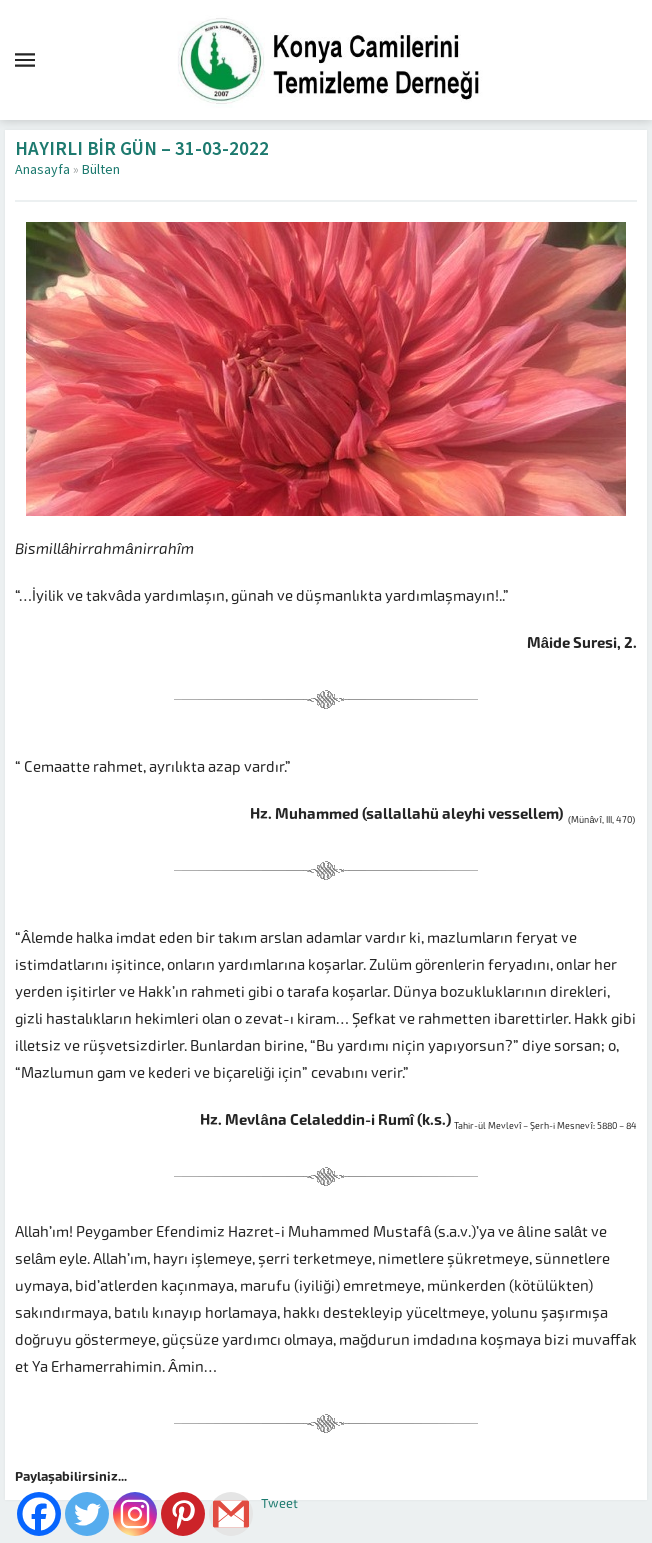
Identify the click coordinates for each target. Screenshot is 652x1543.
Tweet (279, 1503)
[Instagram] (135, 1514)
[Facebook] (39, 1514)
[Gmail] (231, 1514)
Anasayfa (42, 170)
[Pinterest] (183, 1514)
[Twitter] (87, 1514)
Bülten (101, 170)
